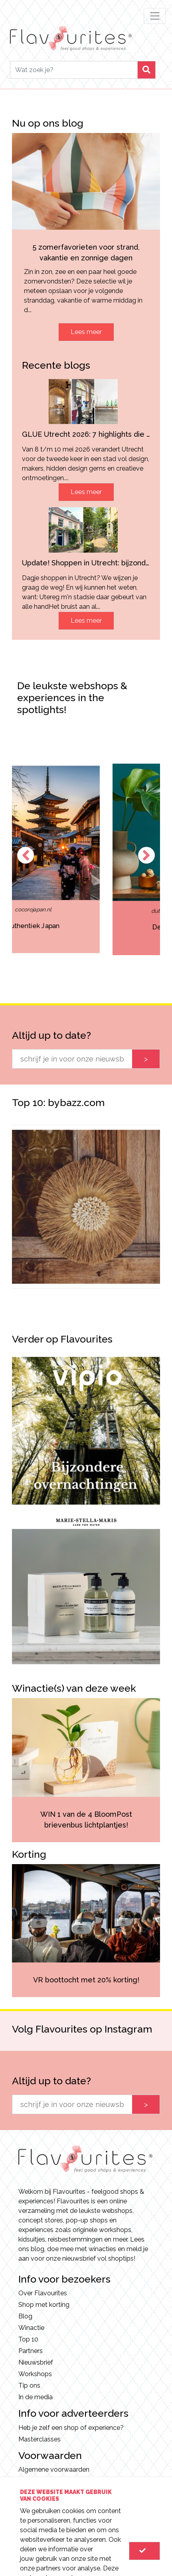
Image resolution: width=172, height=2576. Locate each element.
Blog (25, 2316)
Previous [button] (25, 855)
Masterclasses (39, 2439)
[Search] (74, 70)
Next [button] (146, 855)
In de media (35, 2397)
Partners (30, 2351)
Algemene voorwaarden (53, 2469)
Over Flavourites (42, 2293)
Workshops (35, 2374)
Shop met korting (43, 2304)
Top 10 (28, 2339)
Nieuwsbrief (35, 2362)
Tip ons (29, 2385)
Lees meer (86, 332)
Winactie (31, 2328)
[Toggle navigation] (155, 16)
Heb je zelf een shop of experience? (71, 2427)
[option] (87, 859)
